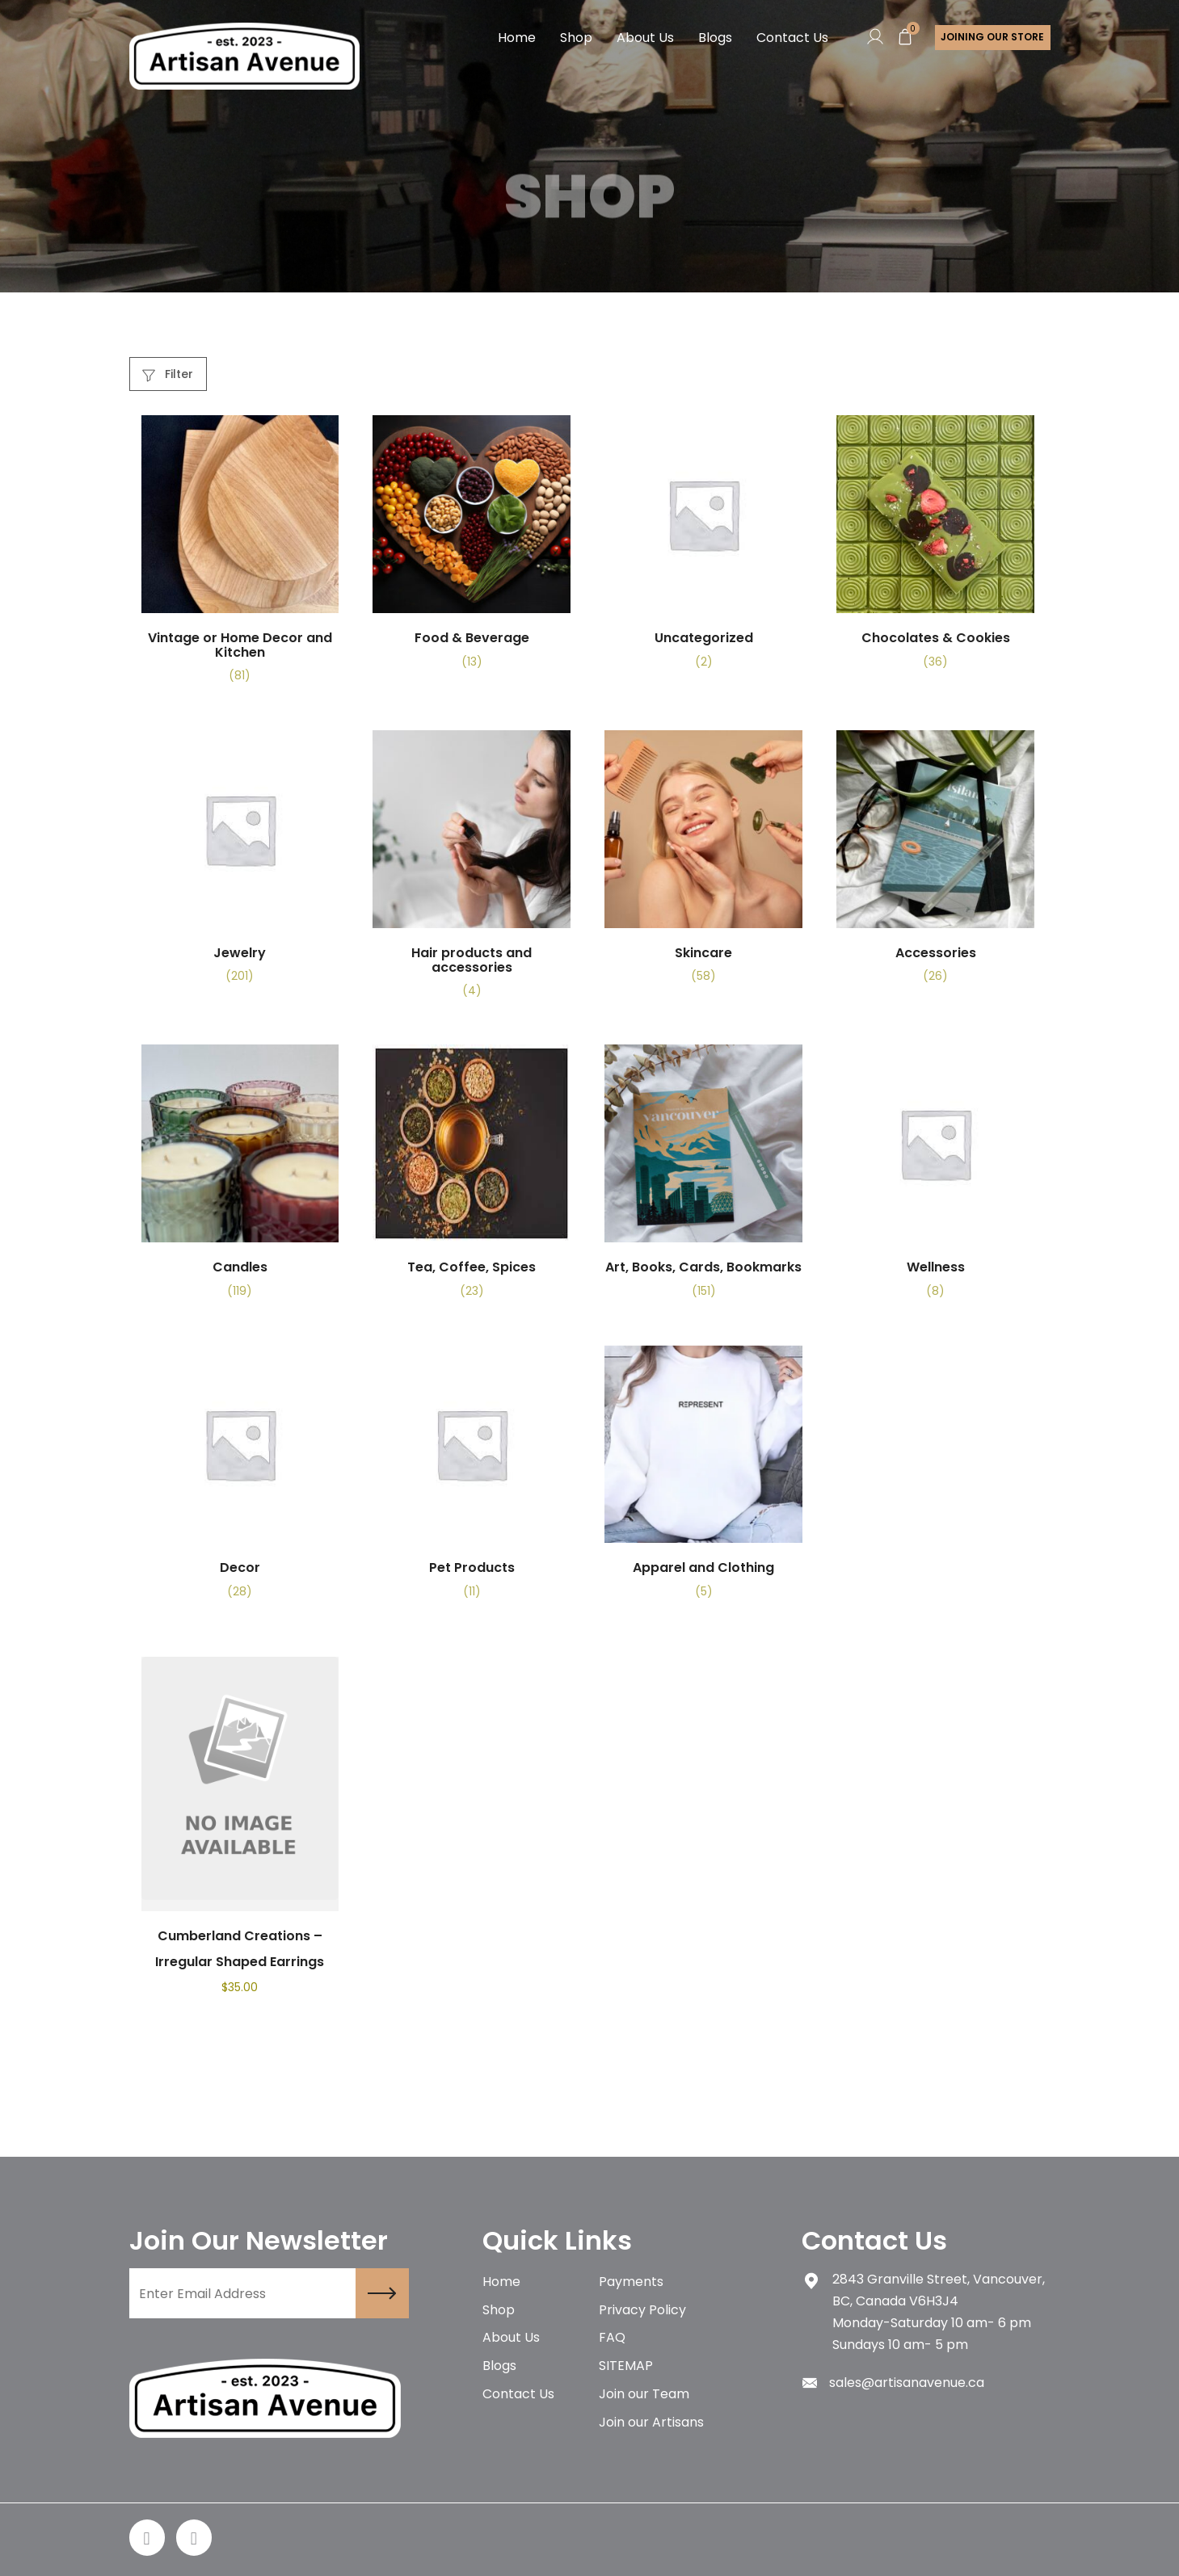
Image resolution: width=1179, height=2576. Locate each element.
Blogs (715, 37)
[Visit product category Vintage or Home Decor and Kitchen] (240, 555)
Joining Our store (992, 37)
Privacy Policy (642, 2310)
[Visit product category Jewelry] (240, 863)
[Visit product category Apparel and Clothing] (703, 1478)
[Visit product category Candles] (240, 1177)
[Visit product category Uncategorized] (703, 548)
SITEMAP (626, 2367)
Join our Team (644, 2395)
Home (517, 37)
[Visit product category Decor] (240, 1478)
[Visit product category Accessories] (935, 863)
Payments (631, 2282)
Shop (576, 37)
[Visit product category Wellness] (935, 1177)
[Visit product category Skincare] (703, 863)
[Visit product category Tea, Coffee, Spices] (472, 1177)
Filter (167, 374)
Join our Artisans (651, 2423)
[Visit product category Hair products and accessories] (472, 870)
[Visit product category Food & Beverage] (472, 548)
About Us (645, 37)
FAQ (612, 2339)
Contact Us (792, 37)
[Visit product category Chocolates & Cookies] (935, 548)
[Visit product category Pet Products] (472, 1478)
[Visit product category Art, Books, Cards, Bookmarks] (703, 1177)
